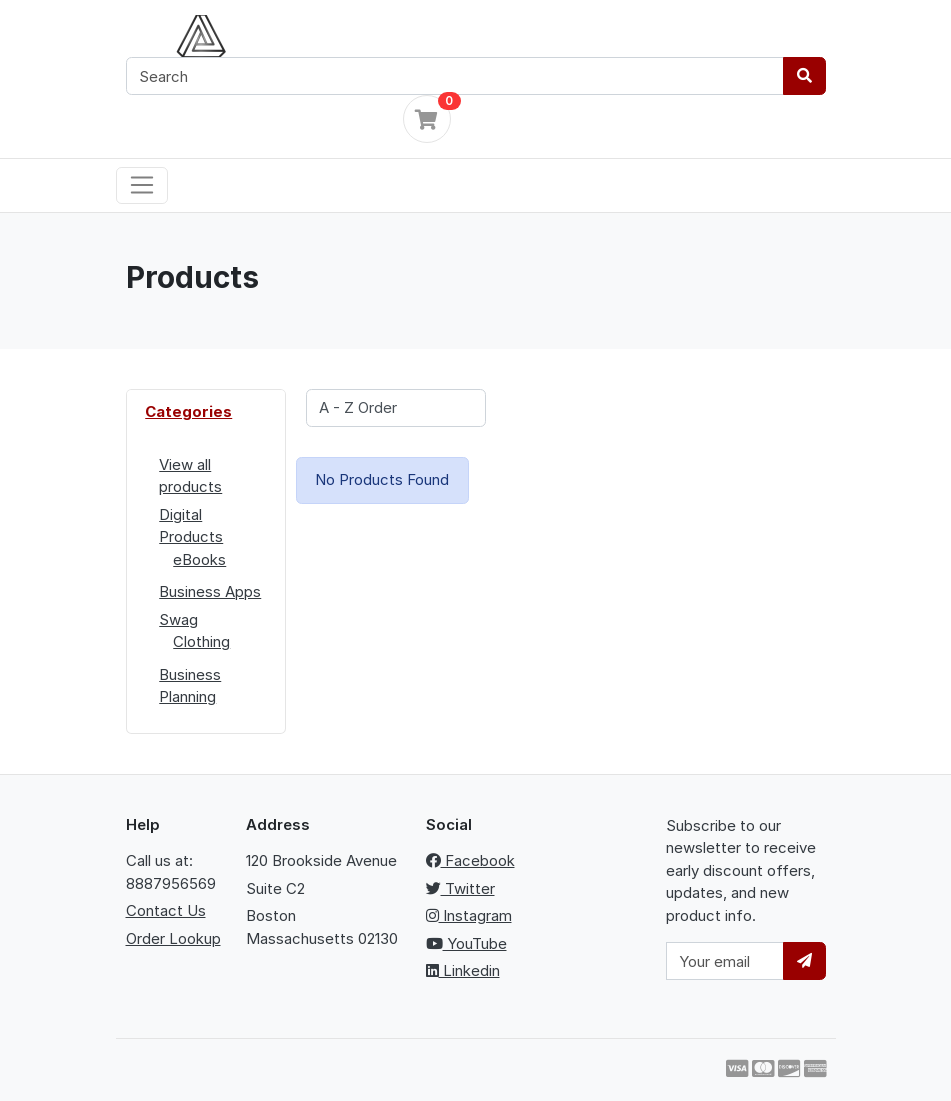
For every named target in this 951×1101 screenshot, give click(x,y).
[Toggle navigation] (142, 186)
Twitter (460, 888)
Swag (178, 619)
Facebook (470, 860)
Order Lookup (173, 938)
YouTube (466, 943)
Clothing (201, 641)
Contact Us (166, 910)
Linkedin (463, 970)
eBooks (199, 559)
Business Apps (210, 591)
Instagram (469, 915)
